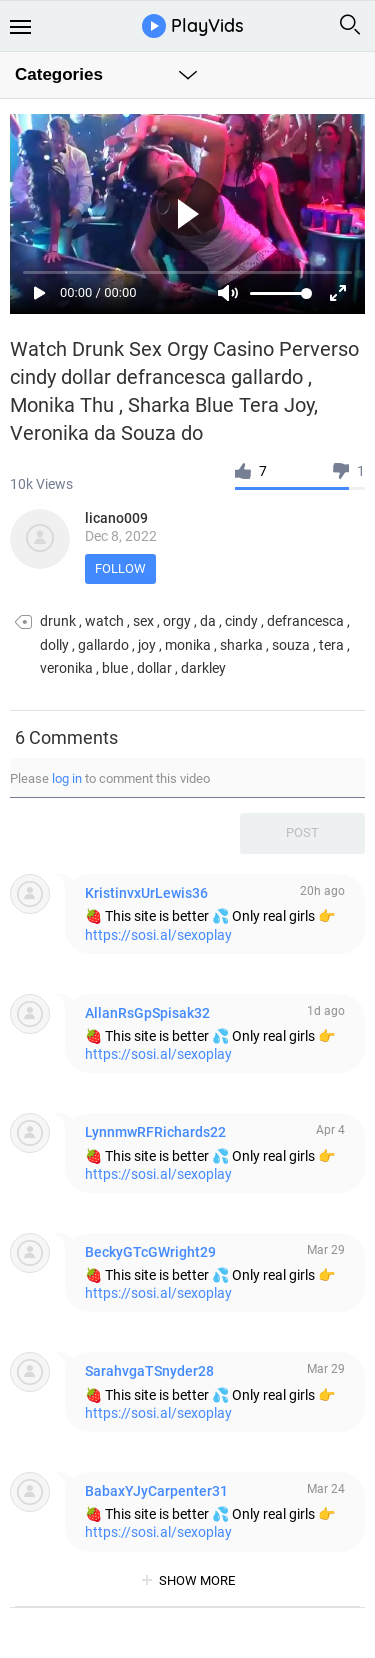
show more (197, 1580)
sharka (241, 645)
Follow (120, 568)
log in (67, 778)
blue (115, 668)
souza (291, 645)
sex (143, 621)
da (208, 621)
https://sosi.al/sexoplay (158, 935)
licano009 (116, 518)
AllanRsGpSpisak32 (147, 1013)
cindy (241, 621)
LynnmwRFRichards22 (155, 1132)
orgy (177, 621)
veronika (66, 668)
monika (188, 645)
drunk (58, 621)
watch (104, 621)
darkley (203, 668)
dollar (154, 668)
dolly (54, 645)
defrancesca (305, 621)
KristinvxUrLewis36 (146, 893)
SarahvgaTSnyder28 (149, 1371)
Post (302, 832)
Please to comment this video (110, 778)
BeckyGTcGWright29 (150, 1252)
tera (331, 645)
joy (147, 645)
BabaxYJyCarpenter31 (156, 1491)
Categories (59, 74)
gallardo (103, 645)
